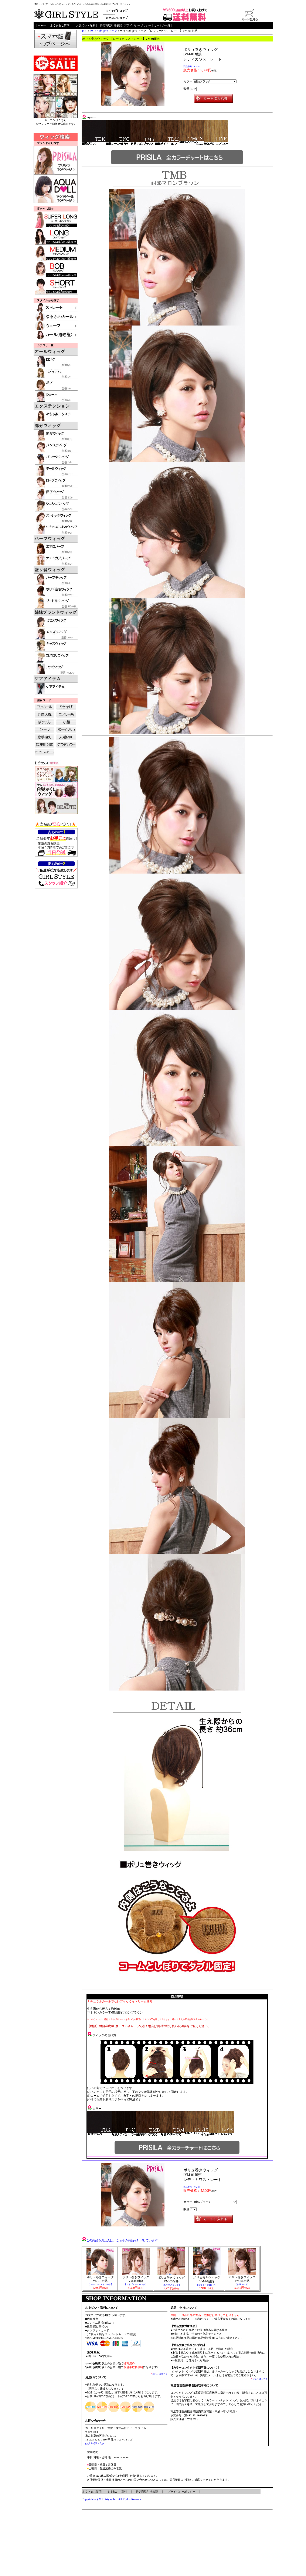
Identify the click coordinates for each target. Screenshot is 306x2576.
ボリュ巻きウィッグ (103, 31)
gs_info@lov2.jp (94, 2443)
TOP (84, 31)
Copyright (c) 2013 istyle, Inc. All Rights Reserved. (177, 1329)
